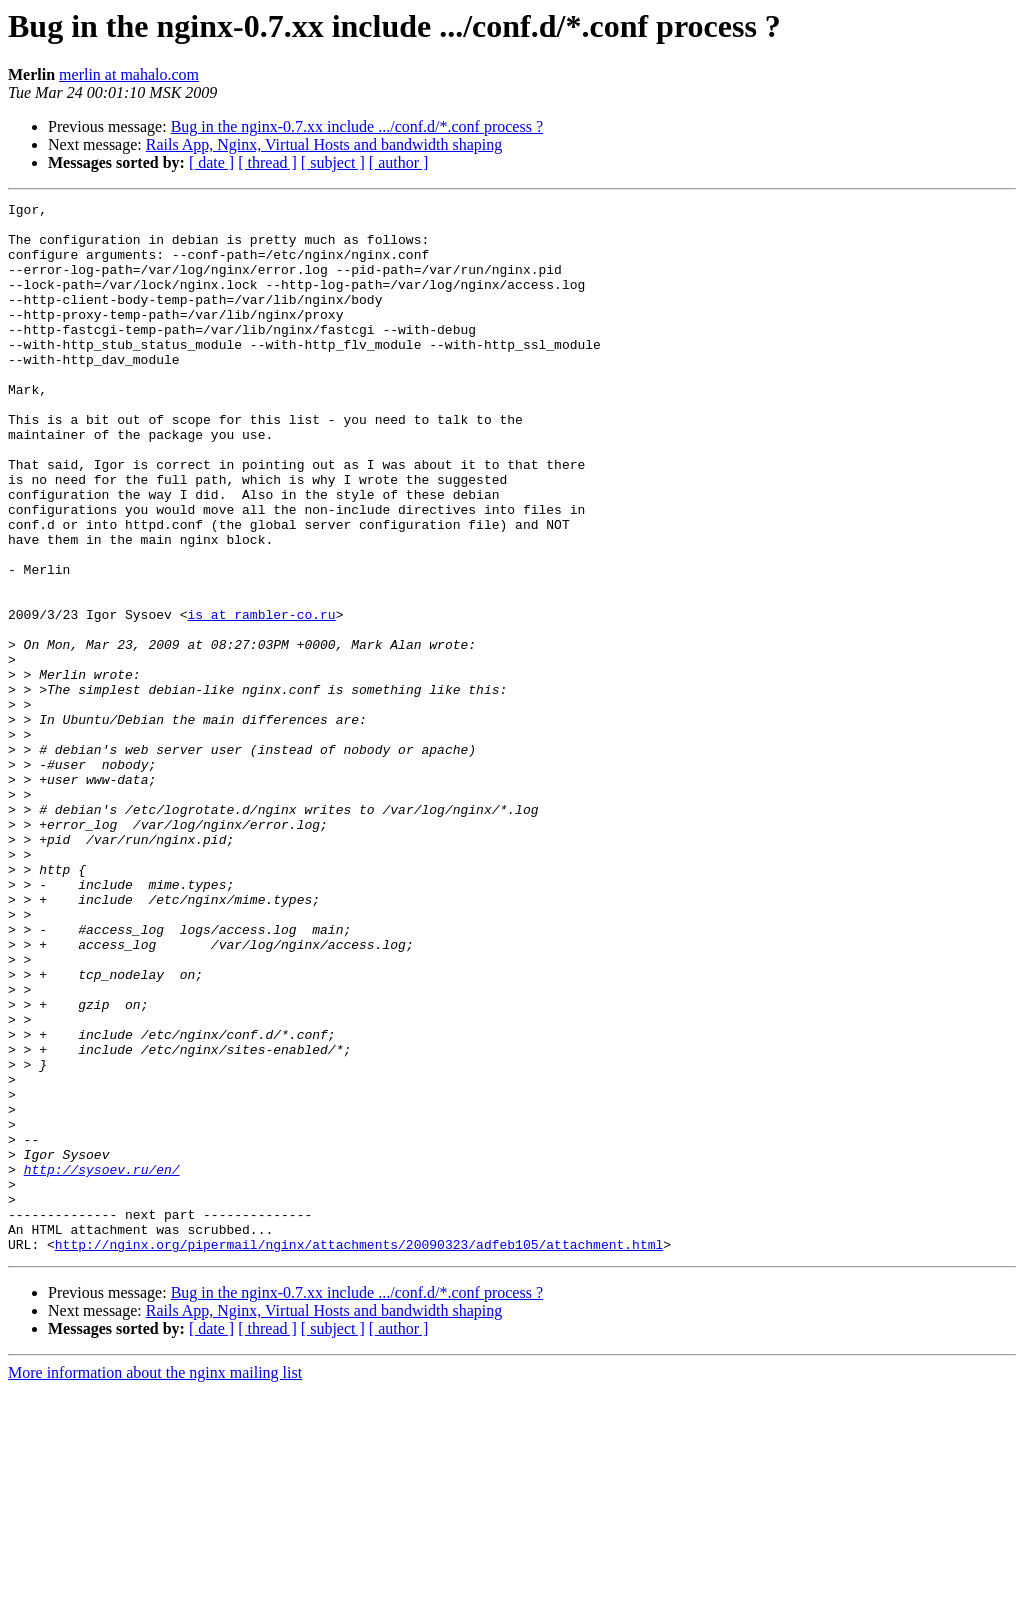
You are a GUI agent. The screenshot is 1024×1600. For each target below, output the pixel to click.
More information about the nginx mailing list (155, 1582)
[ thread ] (267, 162)
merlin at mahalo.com (129, 74)
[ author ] (399, 162)
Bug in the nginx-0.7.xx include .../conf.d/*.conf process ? (357, 126)
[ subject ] (333, 162)
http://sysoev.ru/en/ (102, 1364)
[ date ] (211, 162)
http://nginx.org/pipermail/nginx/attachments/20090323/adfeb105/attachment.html (359, 1454)
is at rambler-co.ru (261, 698)
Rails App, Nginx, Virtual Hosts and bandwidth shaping (324, 144)
